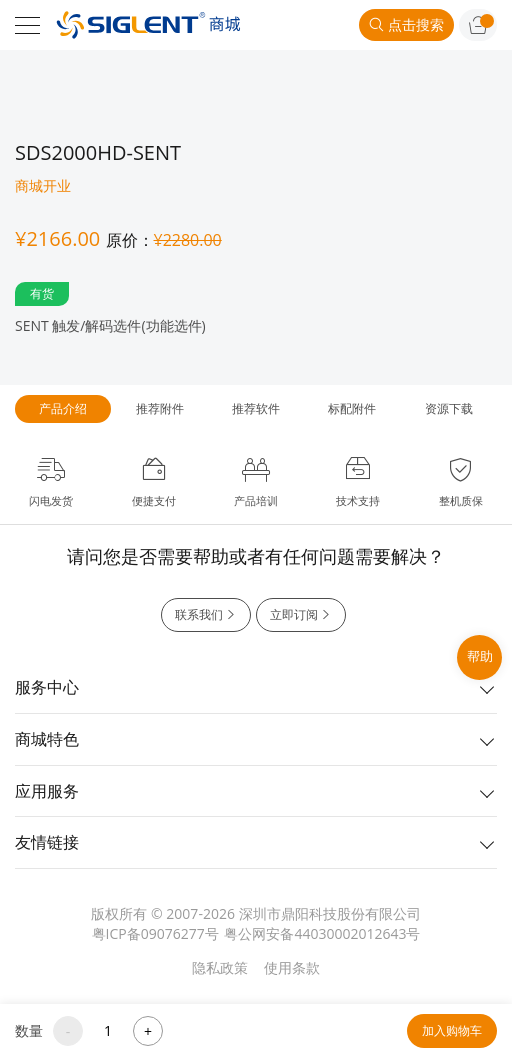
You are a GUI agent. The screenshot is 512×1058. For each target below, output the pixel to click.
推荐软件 (256, 408)
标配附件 (352, 408)
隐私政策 (220, 967)
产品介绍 (63, 408)
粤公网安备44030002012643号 (322, 933)
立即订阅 (301, 615)
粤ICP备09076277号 (155, 933)
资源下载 (449, 408)
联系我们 (206, 615)
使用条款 (292, 967)
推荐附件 (160, 408)
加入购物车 (452, 1030)
